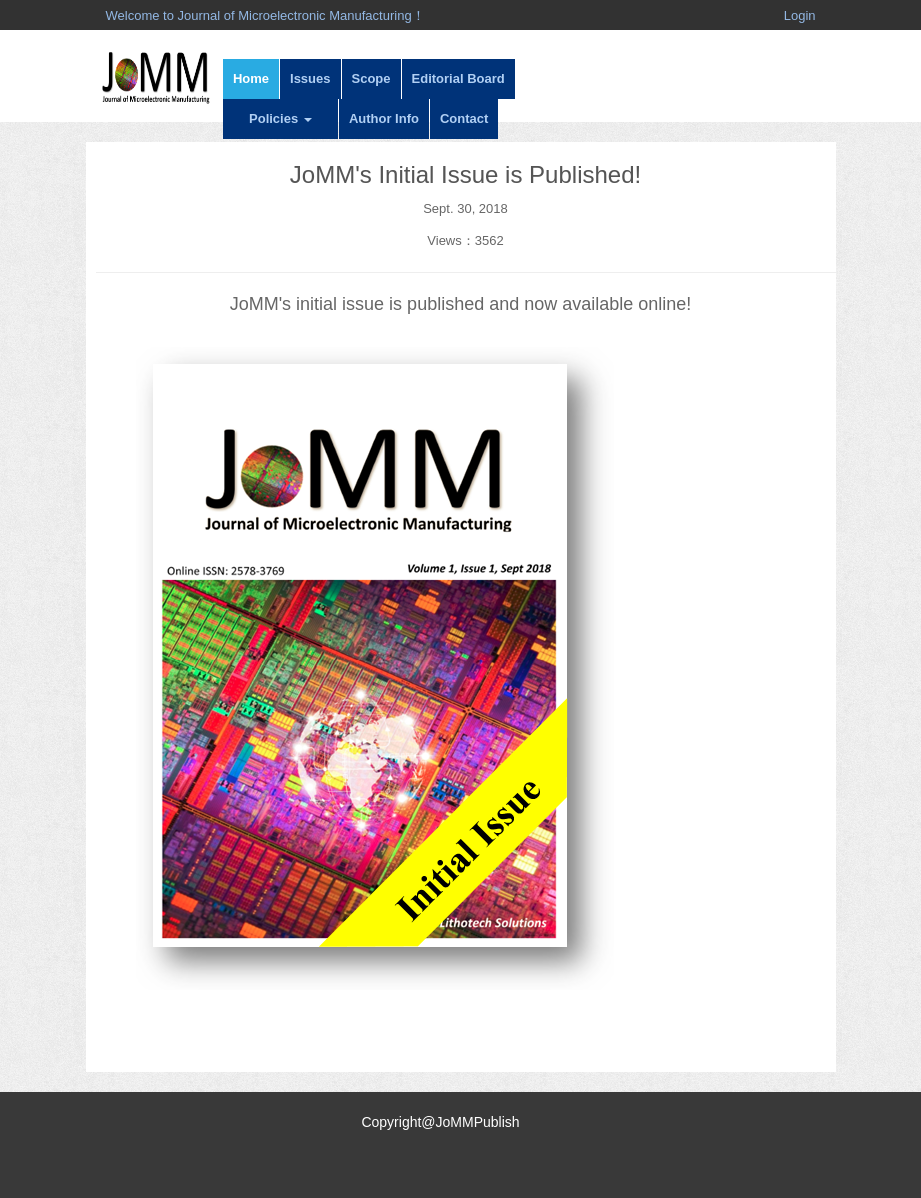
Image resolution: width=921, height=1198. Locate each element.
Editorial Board (458, 78)
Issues (310, 78)
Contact (464, 118)
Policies (280, 118)
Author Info (384, 118)
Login (800, 15)
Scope (371, 78)
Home (251, 78)
